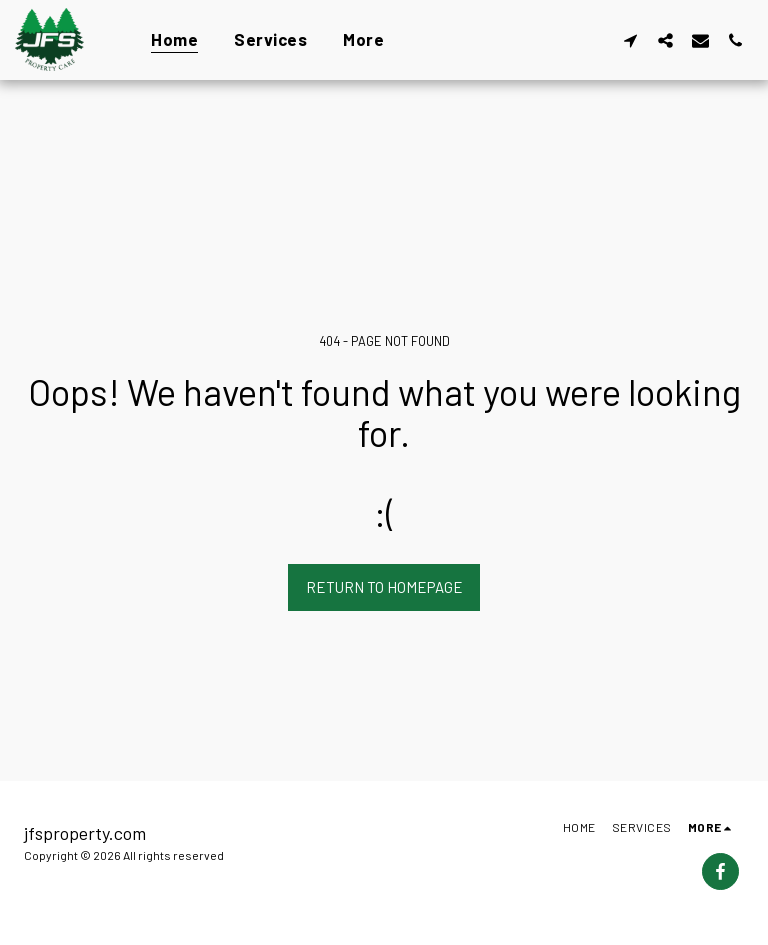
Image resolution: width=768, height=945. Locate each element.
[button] (630, 40)
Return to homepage (384, 587)
